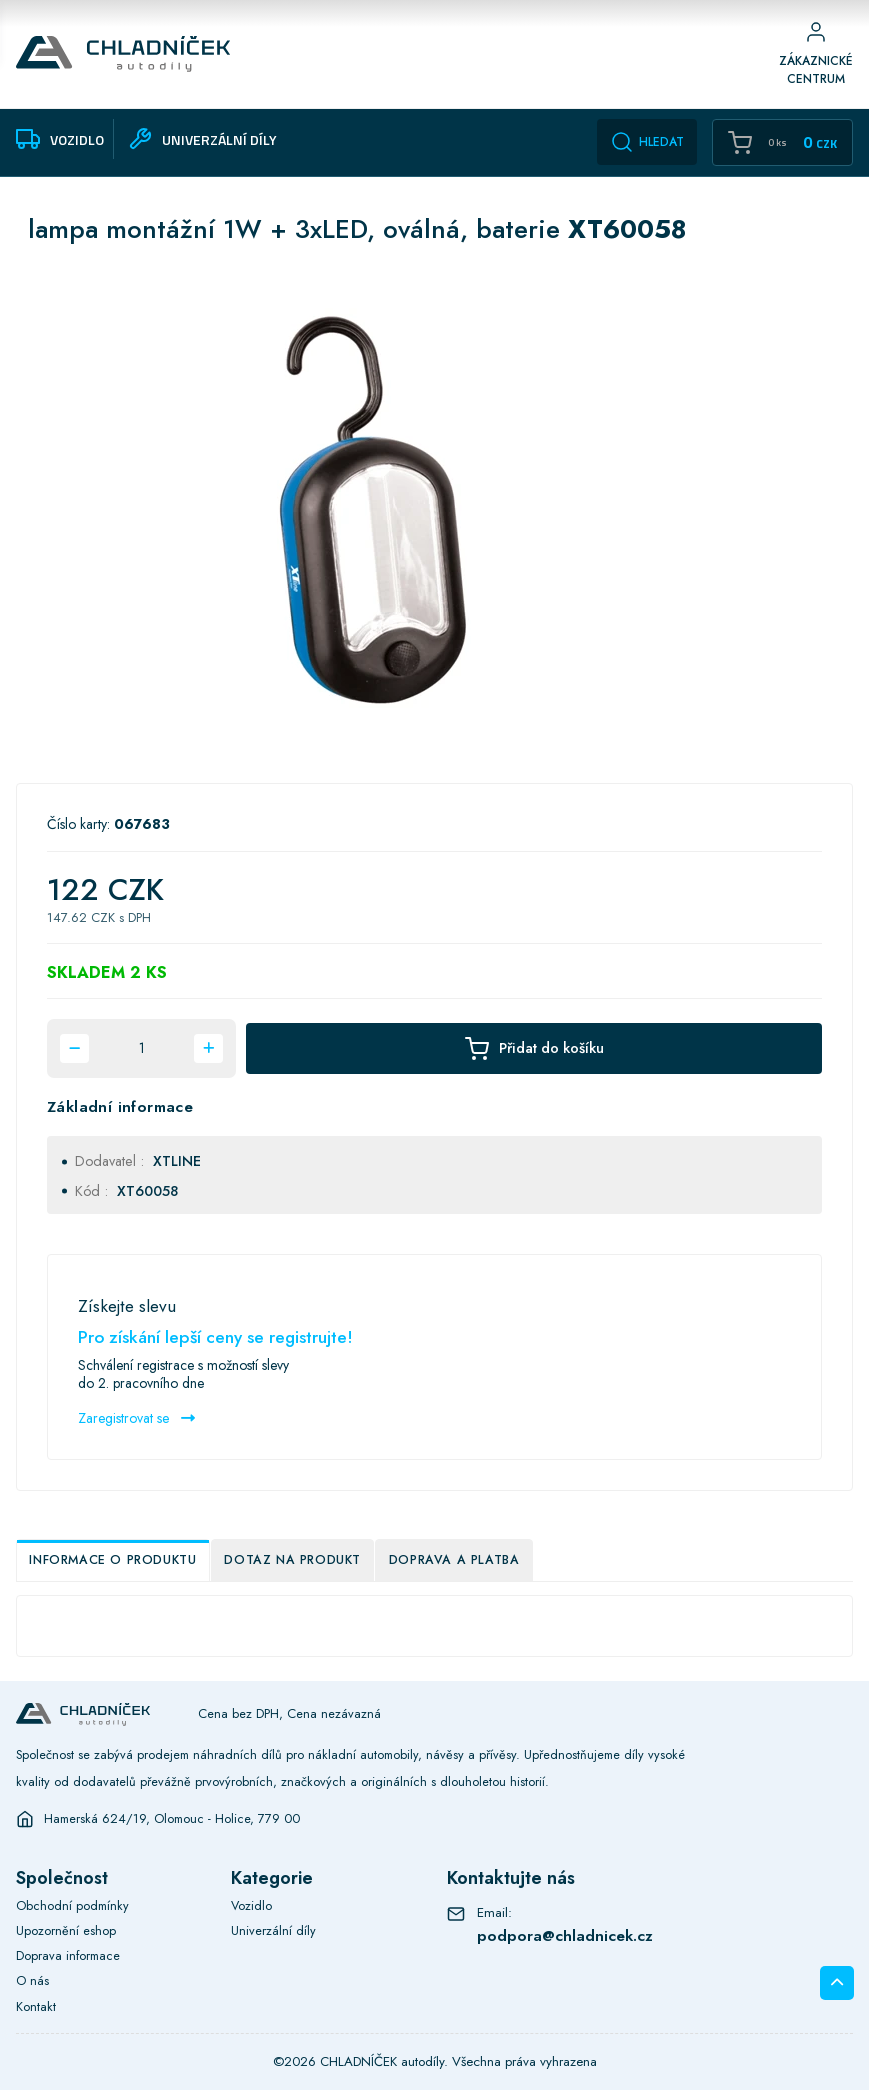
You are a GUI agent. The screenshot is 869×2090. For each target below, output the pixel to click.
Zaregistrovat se (136, 1418)
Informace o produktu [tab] (112, 1560)
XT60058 (147, 1191)
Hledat (647, 142)
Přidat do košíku (534, 1048)
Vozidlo (251, 1905)
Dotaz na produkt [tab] (292, 1560)
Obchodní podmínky (72, 1905)
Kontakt (36, 2006)
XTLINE (177, 1161)
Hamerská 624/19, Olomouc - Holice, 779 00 (172, 1819)
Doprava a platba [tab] (454, 1560)
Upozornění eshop (66, 1930)
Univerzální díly (273, 1930)
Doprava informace (68, 1955)
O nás (32, 1980)
